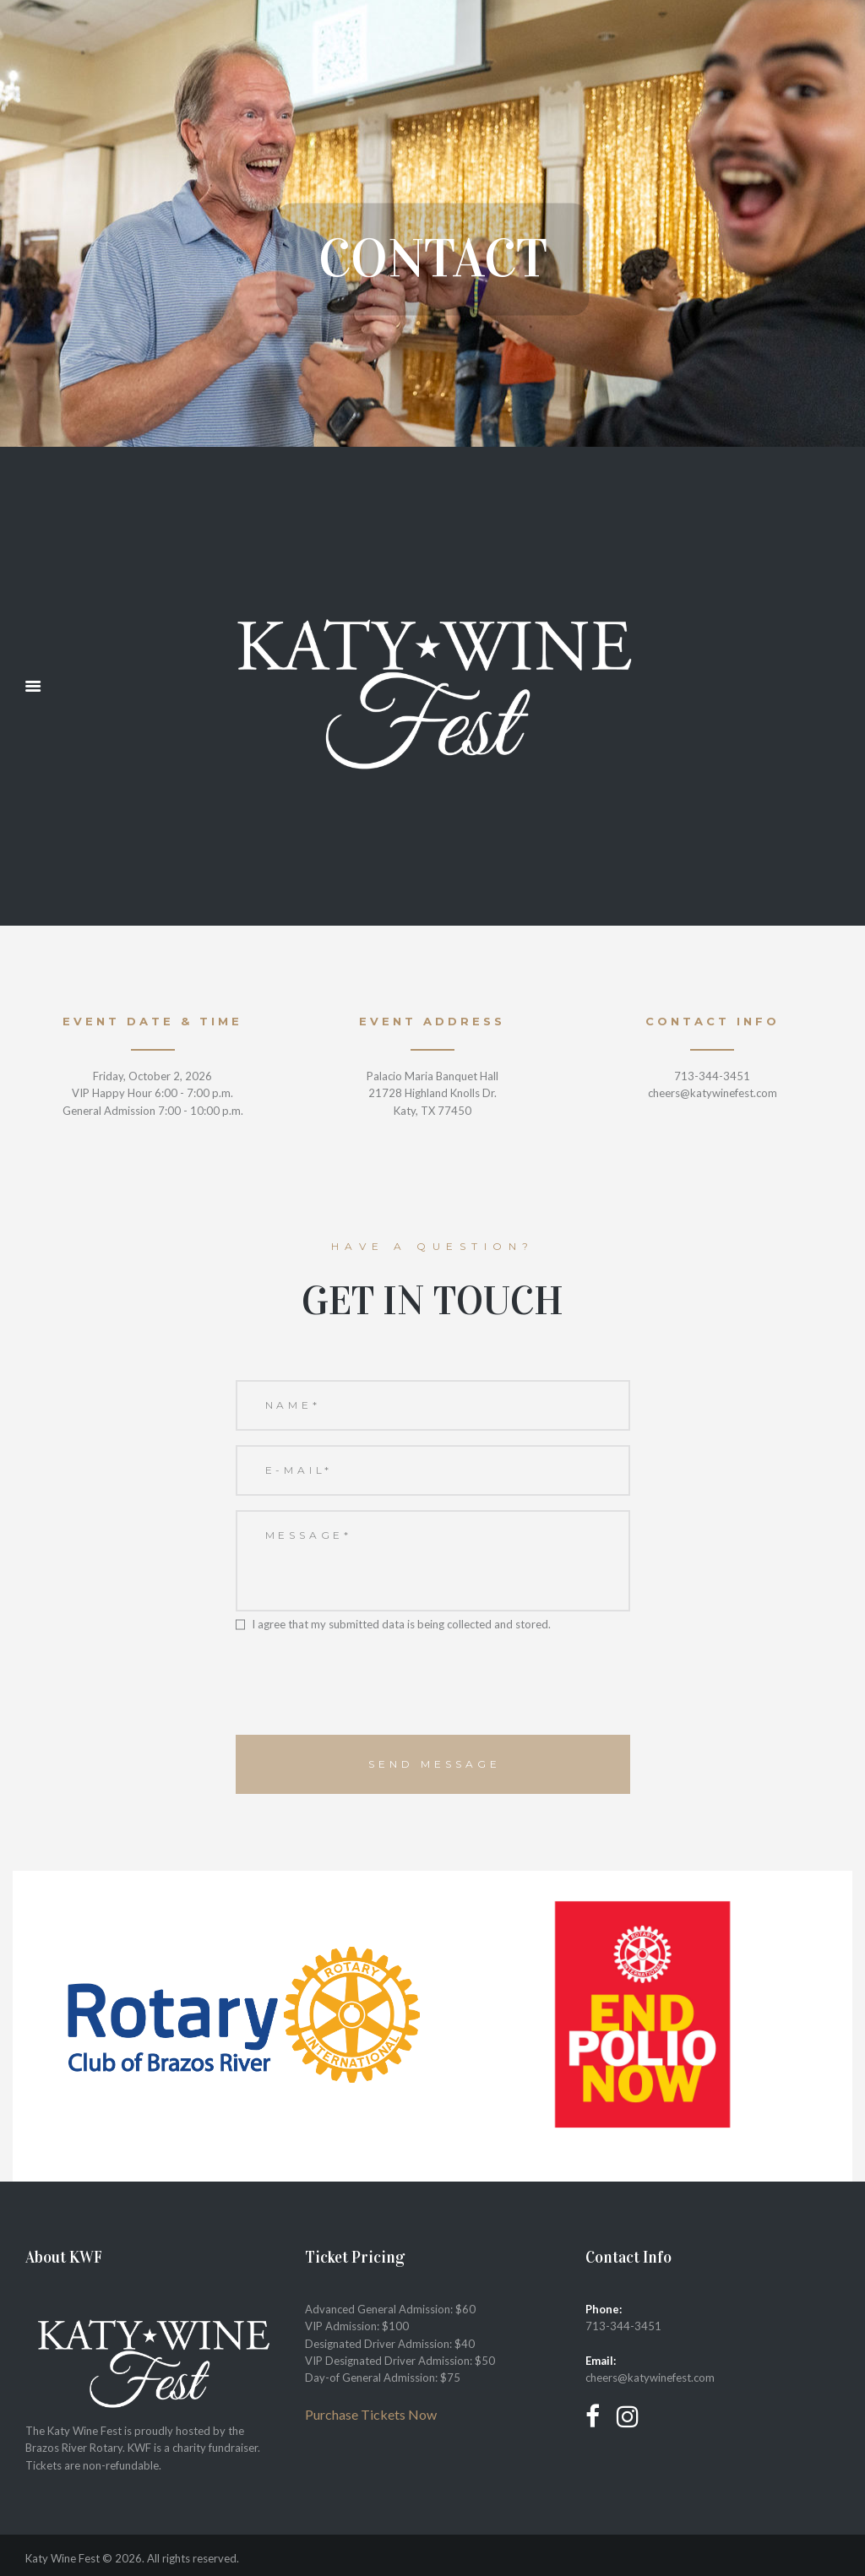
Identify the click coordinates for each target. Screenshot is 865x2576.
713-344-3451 (623, 2326)
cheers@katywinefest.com (650, 2377)
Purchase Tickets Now (371, 2414)
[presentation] (364, 1692)
